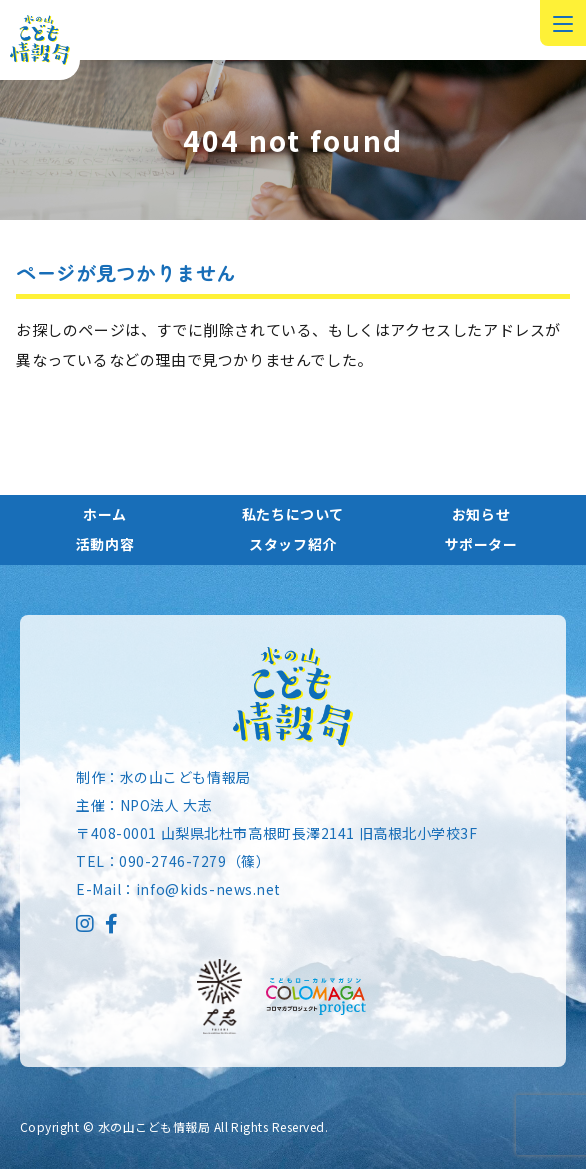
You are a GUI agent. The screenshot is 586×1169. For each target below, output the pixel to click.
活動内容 (105, 544)
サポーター (481, 544)
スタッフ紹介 (293, 544)
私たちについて (293, 514)
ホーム (105, 514)
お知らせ (481, 514)
